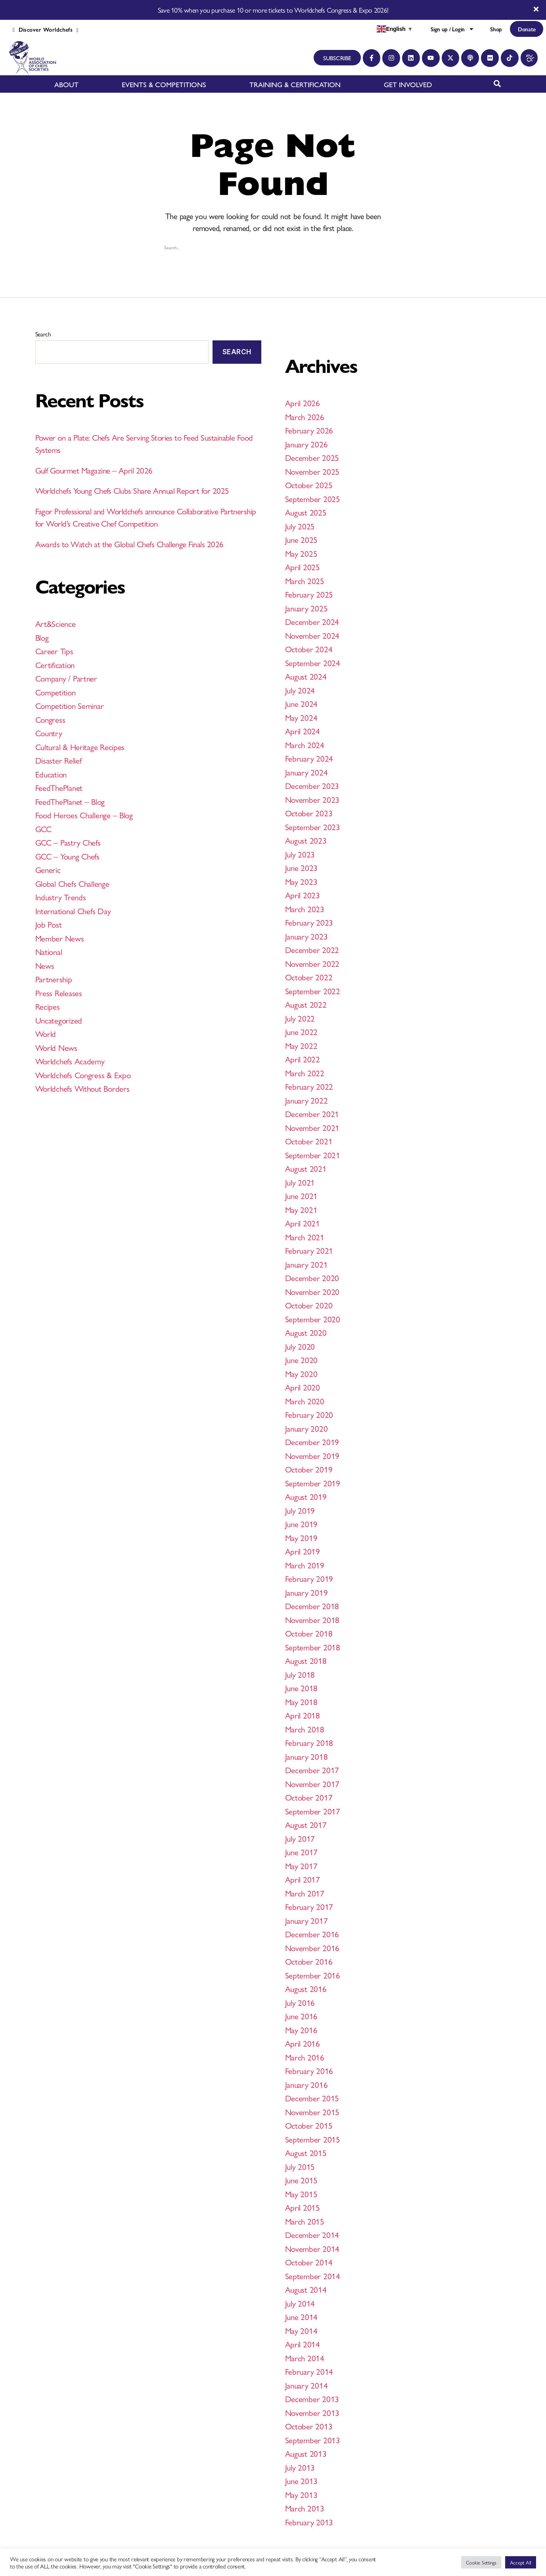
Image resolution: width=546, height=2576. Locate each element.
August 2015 (306, 2152)
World (45, 1033)
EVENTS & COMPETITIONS (164, 84)
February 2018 (309, 1742)
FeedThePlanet (59, 787)
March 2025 (304, 580)
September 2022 (312, 991)
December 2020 (312, 1277)
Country (48, 733)
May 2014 (301, 2330)
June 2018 (301, 1688)
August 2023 (306, 840)
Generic (48, 869)
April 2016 (302, 2043)
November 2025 (312, 471)
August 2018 (306, 1660)
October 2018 (309, 1633)
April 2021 (302, 1223)
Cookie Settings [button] (481, 2562)
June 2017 (301, 1852)
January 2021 (306, 1264)
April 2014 (302, 2344)
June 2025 (301, 539)
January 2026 (306, 444)
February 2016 (309, 2070)
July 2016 (300, 2002)
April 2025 (302, 567)
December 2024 (312, 621)
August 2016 (306, 1988)
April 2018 (302, 1715)
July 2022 (300, 1018)
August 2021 (306, 1168)
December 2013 (312, 2398)
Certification (55, 664)
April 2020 (302, 1387)
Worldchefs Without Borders (82, 1088)
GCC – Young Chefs (67, 856)
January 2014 (306, 2385)
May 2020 (301, 1373)
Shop (496, 29)
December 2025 (312, 457)
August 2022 (306, 1004)
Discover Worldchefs (46, 29)
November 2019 (312, 1455)
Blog (42, 637)
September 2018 (312, 1647)
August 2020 (306, 1332)
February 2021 (309, 1250)
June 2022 (301, 1031)
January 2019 (306, 1592)
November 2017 (312, 1783)
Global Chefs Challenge (72, 883)
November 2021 (312, 1127)
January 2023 (306, 936)
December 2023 (312, 785)
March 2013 (304, 2508)
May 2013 (301, 2494)
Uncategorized (58, 1020)
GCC (43, 828)
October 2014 (309, 2262)
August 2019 (306, 1496)
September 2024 (312, 662)
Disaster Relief (58, 760)
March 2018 (304, 1729)
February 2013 (309, 2522)
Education (51, 774)
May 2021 (301, 1209)
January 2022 (306, 1100)
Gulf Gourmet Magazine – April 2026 (94, 470)
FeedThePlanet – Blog (70, 801)
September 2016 (312, 1975)
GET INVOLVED (408, 84)
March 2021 (304, 1237)
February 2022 (309, 1086)
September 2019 (312, 1483)
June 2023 (301, 867)
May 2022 (301, 1045)
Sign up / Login (452, 29)
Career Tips (54, 651)
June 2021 (301, 1195)
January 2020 (306, 1428)
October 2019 (309, 1469)
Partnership (53, 979)
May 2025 (301, 553)
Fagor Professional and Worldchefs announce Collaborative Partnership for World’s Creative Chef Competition (145, 517)
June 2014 (301, 2316)
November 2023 (312, 799)
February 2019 (309, 1578)
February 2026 (309, 430)
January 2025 (306, 608)
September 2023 (312, 827)
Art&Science (55, 623)
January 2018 (306, 1756)
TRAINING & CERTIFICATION (295, 84)
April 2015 (302, 2207)
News (44, 965)
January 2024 (306, 772)
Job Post (48, 924)
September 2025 (312, 498)
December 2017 (312, 1770)
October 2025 (309, 485)
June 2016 (301, 2016)
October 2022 (309, 977)
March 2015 (304, 2221)
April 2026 (302, 403)
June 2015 (301, 2180)
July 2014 (300, 2303)
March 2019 (304, 1565)
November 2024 (312, 635)
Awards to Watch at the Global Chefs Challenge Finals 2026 (129, 544)
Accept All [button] (520, 2562)
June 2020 (301, 1359)
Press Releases (58, 993)
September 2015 (312, 2139)
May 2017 (301, 1865)
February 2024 (309, 758)
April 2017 (302, 1879)
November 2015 (312, 2112)
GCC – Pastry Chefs (68, 842)
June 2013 (301, 2480)
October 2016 (309, 1961)
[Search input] (269, 247)
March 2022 (304, 1073)
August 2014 (306, 2289)
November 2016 (312, 1947)
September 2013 (312, 2440)
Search (43, 333)
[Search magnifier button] (382, 247)
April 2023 (302, 895)
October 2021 (309, 1141)
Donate (526, 29)
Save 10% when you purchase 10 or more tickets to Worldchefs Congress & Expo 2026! (273, 10)
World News (56, 1047)
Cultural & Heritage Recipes (80, 746)
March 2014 (304, 2358)
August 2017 (306, 1824)
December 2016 (312, 1934)
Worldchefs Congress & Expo (83, 1075)
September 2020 (312, 1319)
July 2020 (300, 1346)
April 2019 (302, 1551)
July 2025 (300, 526)
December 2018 (312, 1606)
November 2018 (312, 1619)
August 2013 (306, 2453)
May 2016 (301, 2030)
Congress (50, 719)
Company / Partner (66, 678)
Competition (55, 692)
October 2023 (309, 813)
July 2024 (300, 690)
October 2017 (309, 1797)
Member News (59, 938)
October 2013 (309, 2426)
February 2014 (309, 2371)
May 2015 (301, 2194)
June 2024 (301, 703)
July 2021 (300, 1182)
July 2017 (300, 1838)
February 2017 (309, 1906)
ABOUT (66, 84)
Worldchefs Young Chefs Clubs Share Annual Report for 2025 (132, 490)
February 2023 (309, 922)
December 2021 (312, 1113)
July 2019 (300, 1510)
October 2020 (309, 1305)
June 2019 (301, 1524)
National (48, 951)
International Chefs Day (73, 911)
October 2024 (309, 649)
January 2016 (306, 2084)
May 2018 (301, 1701)
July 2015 (300, 2166)
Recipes (47, 1006)
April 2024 (302, 731)
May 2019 (301, 1537)
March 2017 (304, 1893)
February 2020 (309, 1414)
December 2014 (312, 2234)
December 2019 (312, 1441)
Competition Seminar (69, 705)
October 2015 (309, 2125)
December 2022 (312, 949)
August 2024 (306, 676)
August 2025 (306, 512)
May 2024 (301, 717)
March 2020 (304, 1401)
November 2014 (312, 2248)
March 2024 (304, 744)
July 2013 (300, 2467)
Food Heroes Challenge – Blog (84, 815)
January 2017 (306, 1920)
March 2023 (304, 909)
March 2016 (304, 2057)
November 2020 (312, 1291)
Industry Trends (60, 897)
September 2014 (312, 2276)
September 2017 (312, 1811)
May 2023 (301, 881)
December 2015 (312, 2098)
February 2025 (309, 594)
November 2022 (312, 963)
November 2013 (312, 2412)
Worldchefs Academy (70, 1061)
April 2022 (302, 1059)
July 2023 (300, 854)
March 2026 (304, 416)
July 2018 (300, 1674)
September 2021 (312, 1155)
